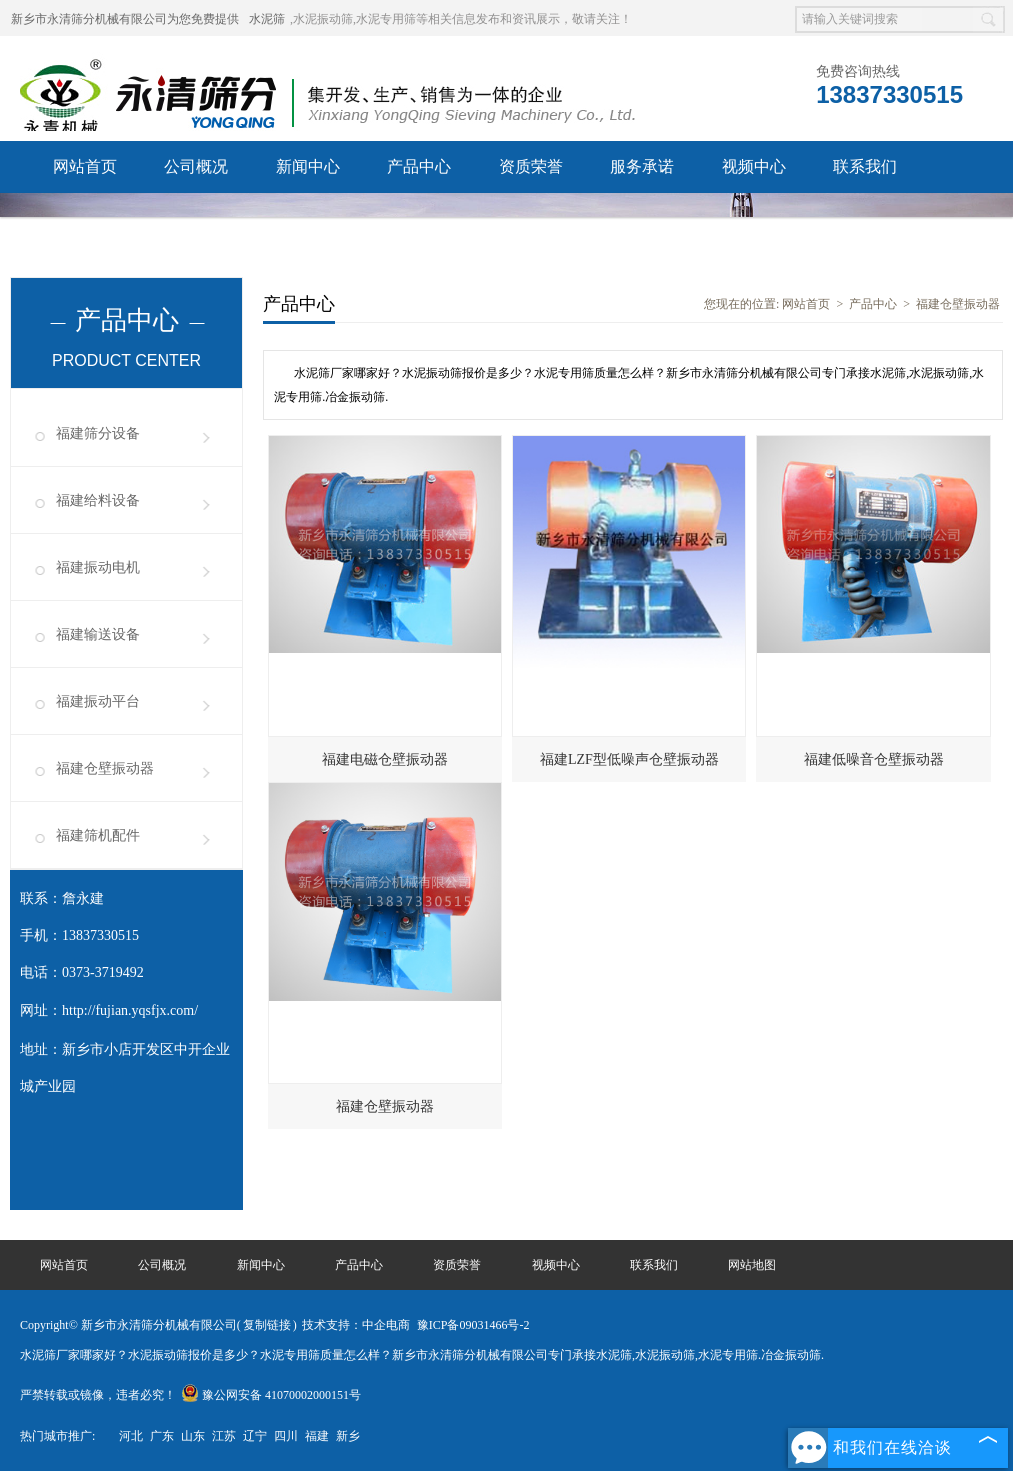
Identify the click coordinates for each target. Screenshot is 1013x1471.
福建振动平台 (98, 701)
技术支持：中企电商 (356, 1325)
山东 (193, 1436)
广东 (162, 1436)
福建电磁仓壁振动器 (385, 759)
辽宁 (255, 1436)
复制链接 (267, 1325)
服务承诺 (642, 166)
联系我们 (865, 166)
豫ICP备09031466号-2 (473, 1325)
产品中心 (419, 166)
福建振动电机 (98, 567)
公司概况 (196, 166)
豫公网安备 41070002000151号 (271, 1395)
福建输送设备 (98, 634)
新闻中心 (308, 166)
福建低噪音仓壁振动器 (874, 759)
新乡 (348, 1436)
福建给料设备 (98, 500)
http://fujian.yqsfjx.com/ (130, 1010)
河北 (131, 1436)
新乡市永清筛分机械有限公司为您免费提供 (125, 19)
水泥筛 (267, 19)
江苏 (224, 1436)
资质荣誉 (531, 166)
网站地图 (752, 1265)
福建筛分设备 (98, 433)
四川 (286, 1436)
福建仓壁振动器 (105, 768)
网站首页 (85, 166)
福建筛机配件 (98, 835)
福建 (317, 1436)
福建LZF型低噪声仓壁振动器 (629, 759)
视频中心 (754, 166)
